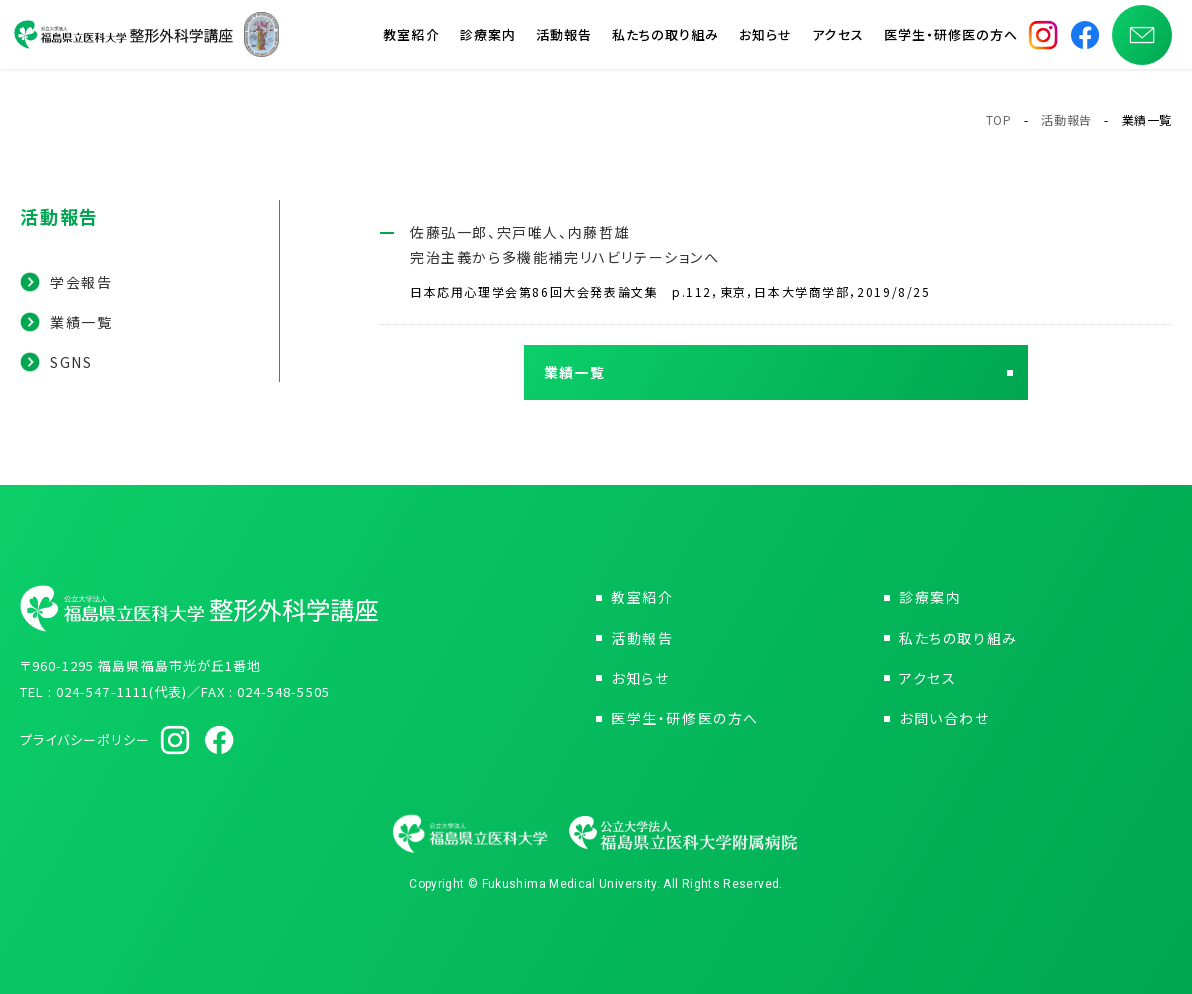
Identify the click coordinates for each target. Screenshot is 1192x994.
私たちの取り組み (665, 39)
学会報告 (81, 282)
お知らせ (765, 39)
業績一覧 (81, 322)
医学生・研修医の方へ (951, 39)
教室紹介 (411, 39)
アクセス (837, 39)
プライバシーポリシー (85, 739)
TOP (999, 119)
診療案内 (488, 39)
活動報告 (564, 39)
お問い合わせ (944, 718)
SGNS (71, 362)
